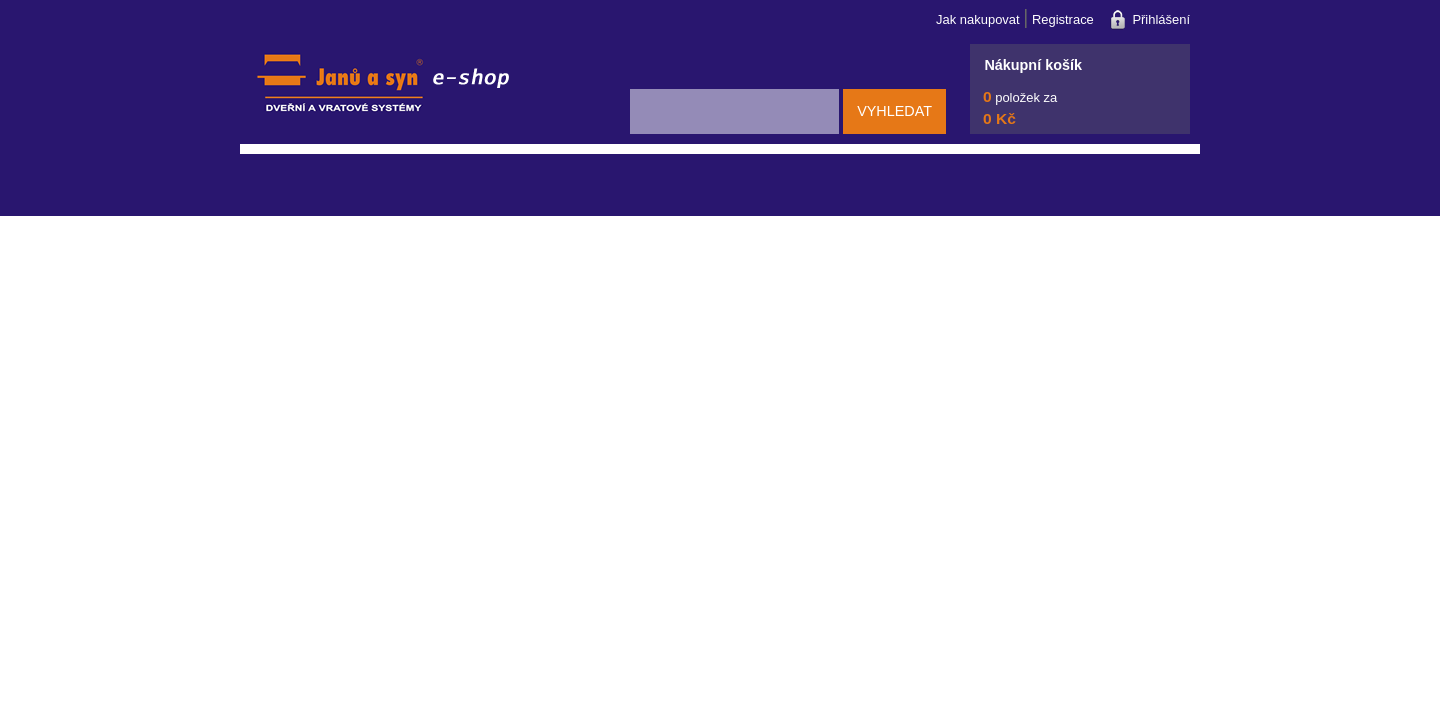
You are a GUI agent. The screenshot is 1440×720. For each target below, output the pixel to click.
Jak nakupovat (978, 19)
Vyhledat (894, 111)
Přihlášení (1161, 19)
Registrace (1063, 19)
